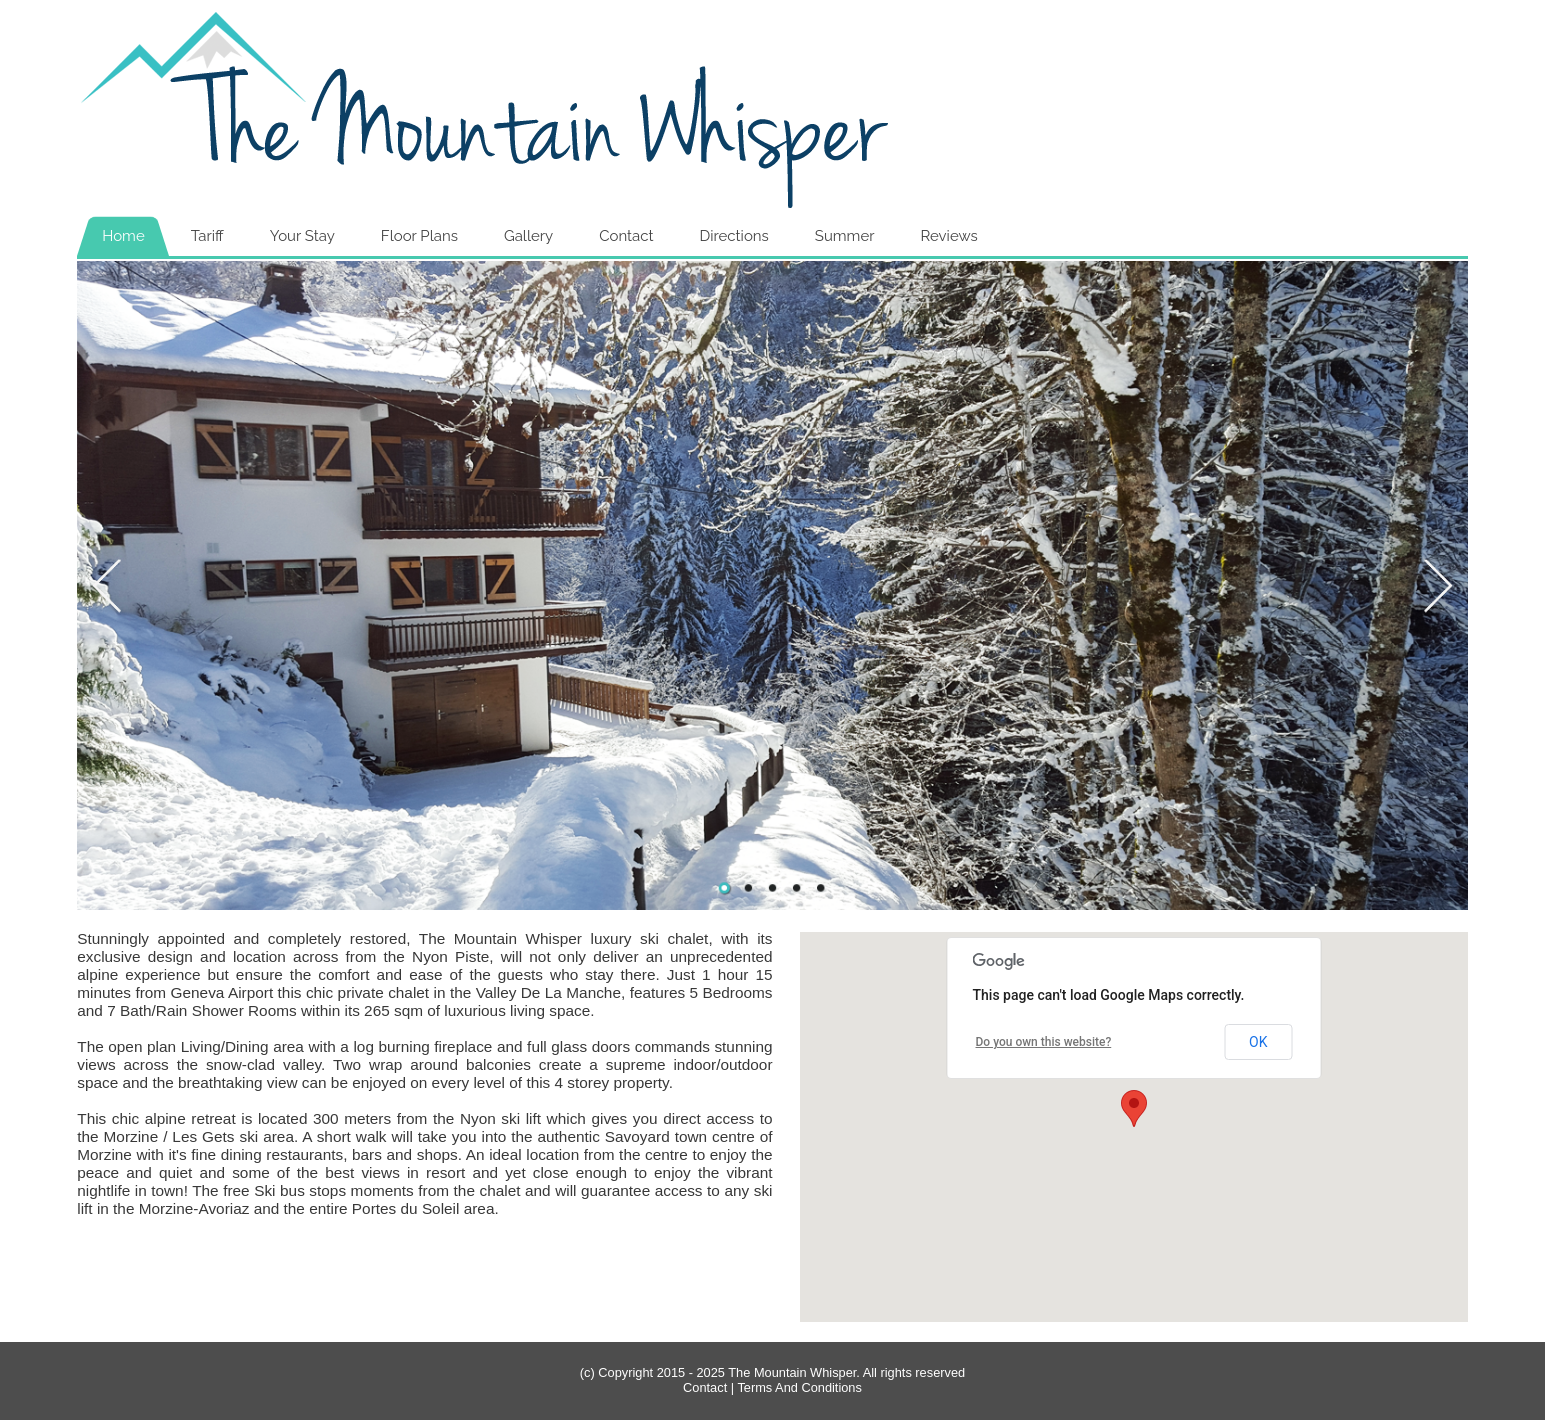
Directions (734, 236)
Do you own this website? (1044, 1042)
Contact (626, 236)
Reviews (948, 236)
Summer (845, 236)
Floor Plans (419, 236)
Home (123, 236)
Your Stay (302, 236)
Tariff (207, 236)
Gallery (528, 236)
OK (1258, 1042)
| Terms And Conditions (794, 1387)
